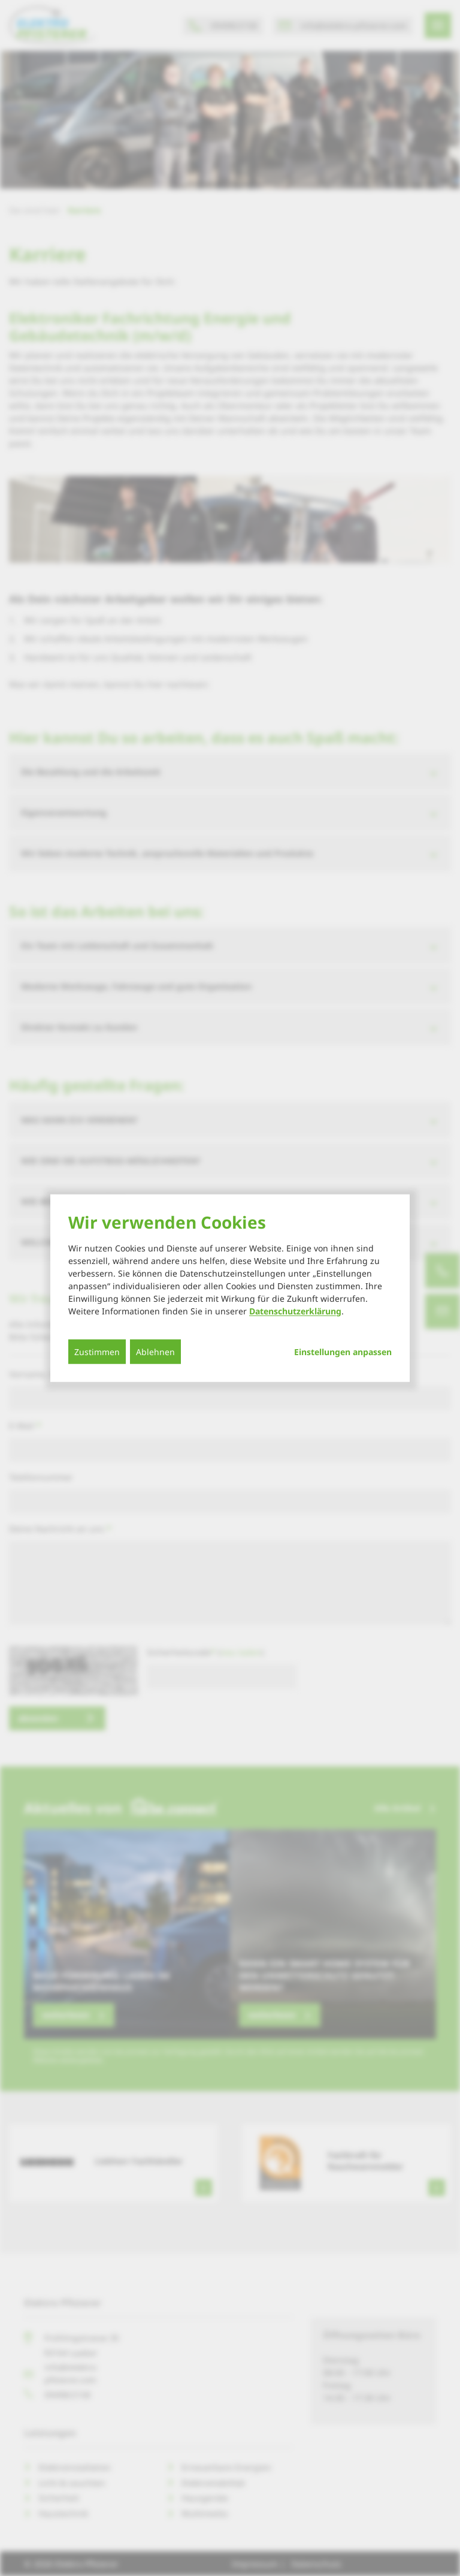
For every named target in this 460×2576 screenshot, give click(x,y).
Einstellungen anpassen (343, 1352)
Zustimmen (97, 1351)
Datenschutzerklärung (295, 1310)
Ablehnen (155, 1351)
